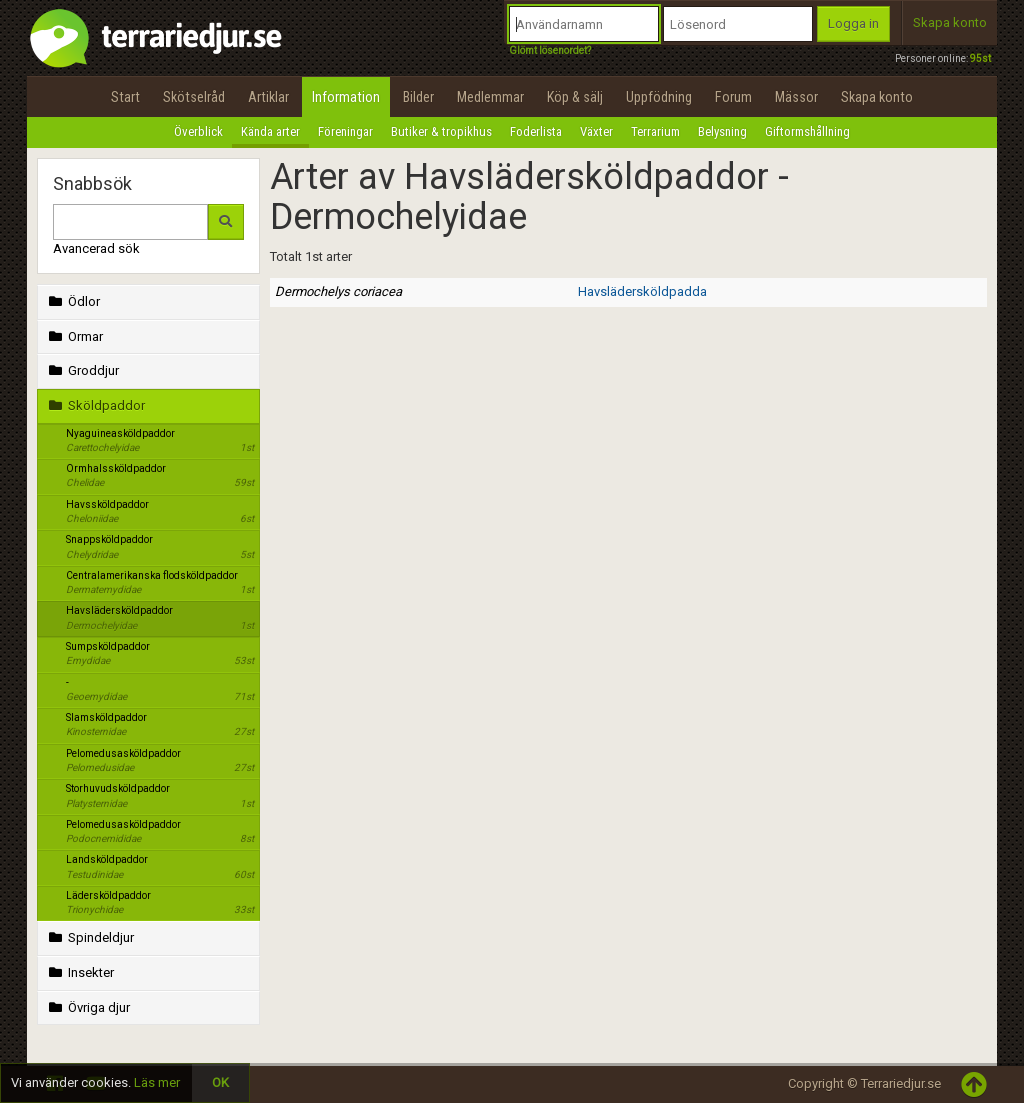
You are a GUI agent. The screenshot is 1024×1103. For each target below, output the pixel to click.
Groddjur (82, 370)
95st (980, 58)
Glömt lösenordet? (550, 50)
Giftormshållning (807, 131)
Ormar (74, 336)
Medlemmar (490, 97)
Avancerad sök (96, 248)
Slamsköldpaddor (160, 726)
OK (220, 1082)
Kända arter (270, 131)
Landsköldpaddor (160, 868)
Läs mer (157, 1082)
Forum (733, 97)
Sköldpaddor (95, 405)
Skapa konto (950, 22)
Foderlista (536, 131)
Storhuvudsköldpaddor (160, 797)
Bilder (418, 97)
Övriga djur (87, 1007)
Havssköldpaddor (160, 513)
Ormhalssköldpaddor (160, 477)
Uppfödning (659, 97)
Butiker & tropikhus (441, 131)
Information (346, 97)
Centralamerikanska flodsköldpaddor (160, 584)
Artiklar (268, 97)
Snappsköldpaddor (160, 548)
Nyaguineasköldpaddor (160, 442)
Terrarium (655, 131)
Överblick (198, 131)
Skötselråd (194, 97)
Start (125, 97)
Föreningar (345, 131)
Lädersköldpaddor (160, 904)
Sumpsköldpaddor (160, 655)
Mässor (796, 97)
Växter (596, 131)
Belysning (722, 131)
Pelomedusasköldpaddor (160, 762)
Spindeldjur (89, 937)
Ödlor (72, 301)
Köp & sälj (575, 97)
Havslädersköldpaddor (160, 619)
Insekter (79, 972)
